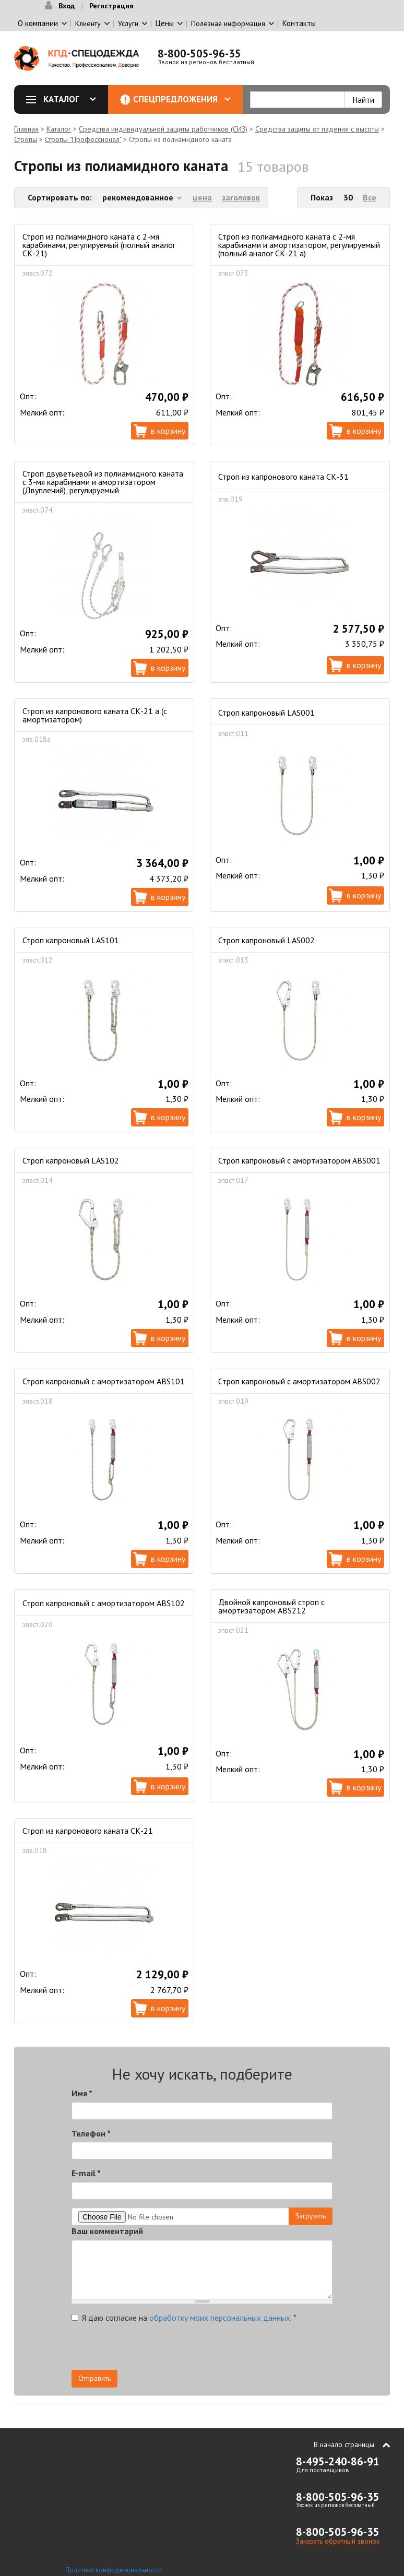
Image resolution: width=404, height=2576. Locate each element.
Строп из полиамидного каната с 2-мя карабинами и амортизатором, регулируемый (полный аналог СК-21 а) (299, 244)
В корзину (168, 430)
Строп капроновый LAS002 (266, 940)
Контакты (299, 23)
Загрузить (310, 2216)
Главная (26, 129)
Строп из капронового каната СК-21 (87, 1830)
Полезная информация (228, 23)
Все (369, 197)
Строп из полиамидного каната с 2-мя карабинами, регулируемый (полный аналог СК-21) (98, 244)
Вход (66, 5)
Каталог (64, 99)
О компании (38, 23)
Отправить (94, 2378)
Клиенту (88, 23)
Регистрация (111, 5)
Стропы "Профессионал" (83, 139)
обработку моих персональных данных (219, 2317)
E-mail (86, 2173)
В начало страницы (344, 2444)
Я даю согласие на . (184, 2317)
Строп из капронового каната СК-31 (283, 476)
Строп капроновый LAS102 (70, 1160)
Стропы (25, 139)
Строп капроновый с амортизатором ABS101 (103, 1381)
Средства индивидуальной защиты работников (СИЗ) (163, 129)
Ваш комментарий (107, 2231)
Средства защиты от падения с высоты (317, 129)
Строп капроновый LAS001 (266, 712)
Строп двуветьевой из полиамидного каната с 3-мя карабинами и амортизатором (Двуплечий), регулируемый (102, 481)
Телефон (91, 2133)
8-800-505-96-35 (199, 53)
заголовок (241, 197)
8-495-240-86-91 (337, 2461)
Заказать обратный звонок (337, 2541)
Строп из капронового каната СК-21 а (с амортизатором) (94, 715)
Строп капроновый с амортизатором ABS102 (103, 1603)
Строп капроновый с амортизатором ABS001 (299, 1160)
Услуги (128, 23)
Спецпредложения (182, 99)
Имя (82, 2093)
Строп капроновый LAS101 (70, 940)
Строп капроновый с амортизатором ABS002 (299, 1381)
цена (202, 197)
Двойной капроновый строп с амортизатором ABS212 (271, 1606)
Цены (165, 23)
